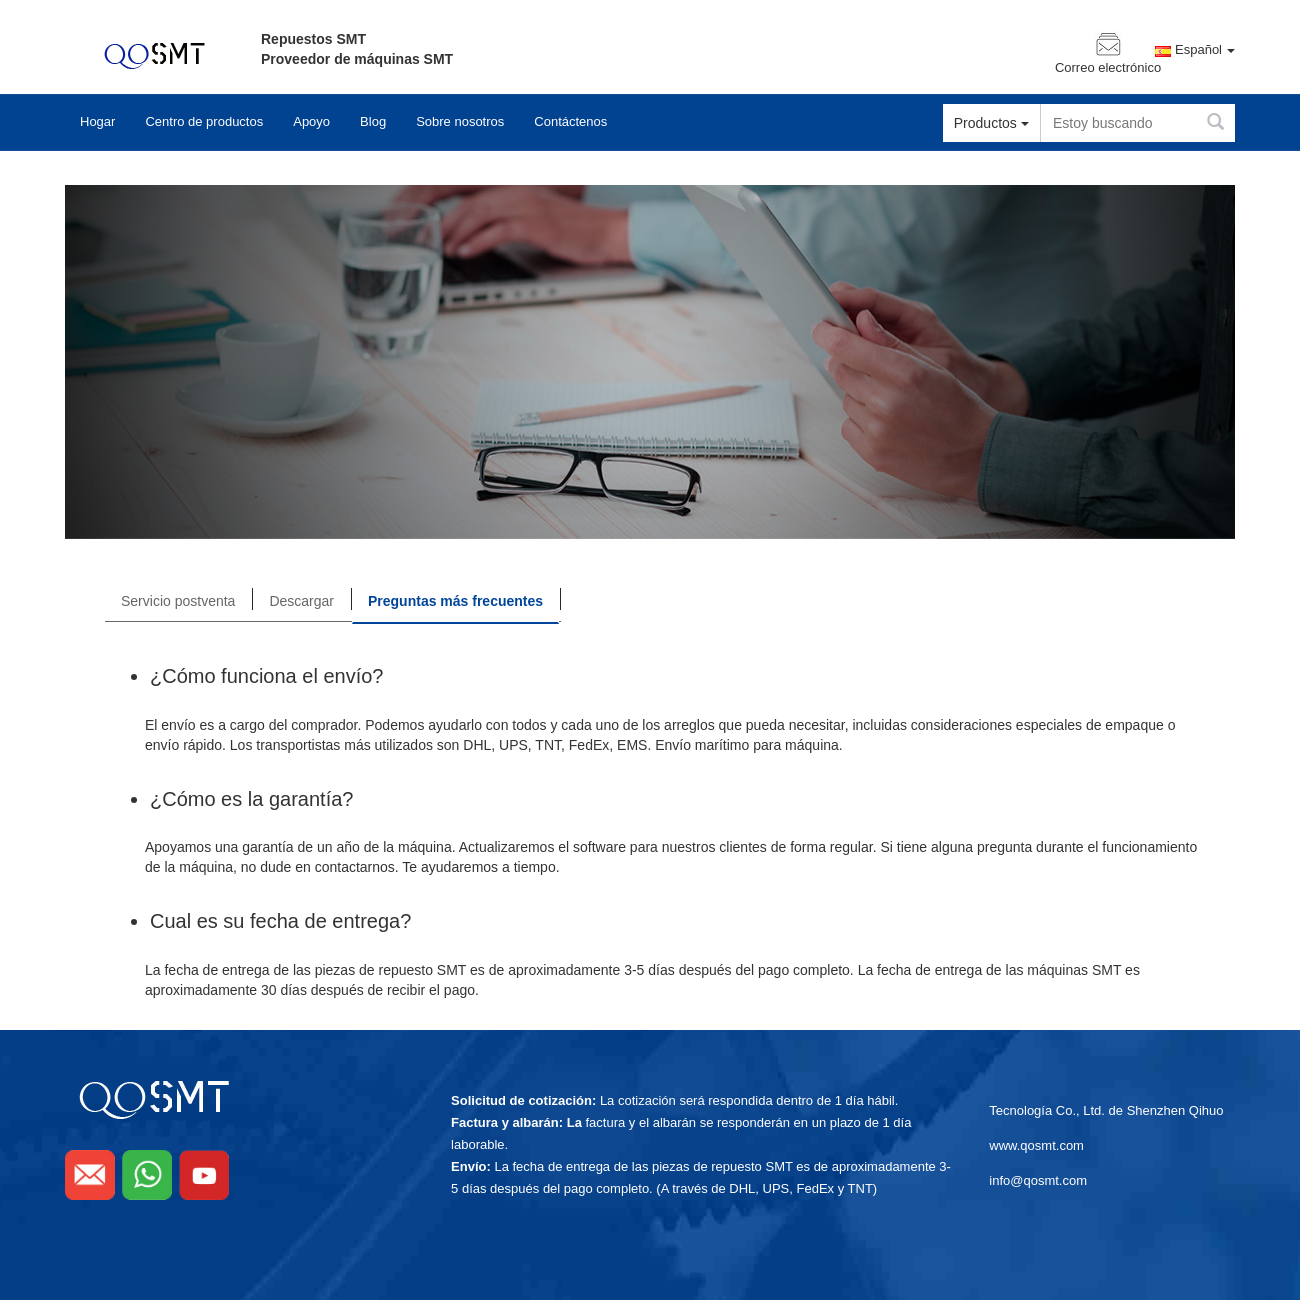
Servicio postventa (178, 601)
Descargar (301, 601)
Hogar (97, 121)
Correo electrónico (1108, 68)
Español (1205, 50)
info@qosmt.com (1038, 1180)
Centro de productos (204, 121)
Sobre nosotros (460, 121)
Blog (373, 121)
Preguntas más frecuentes (455, 601)
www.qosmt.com (1036, 1145)
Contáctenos (570, 121)
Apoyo (311, 121)
